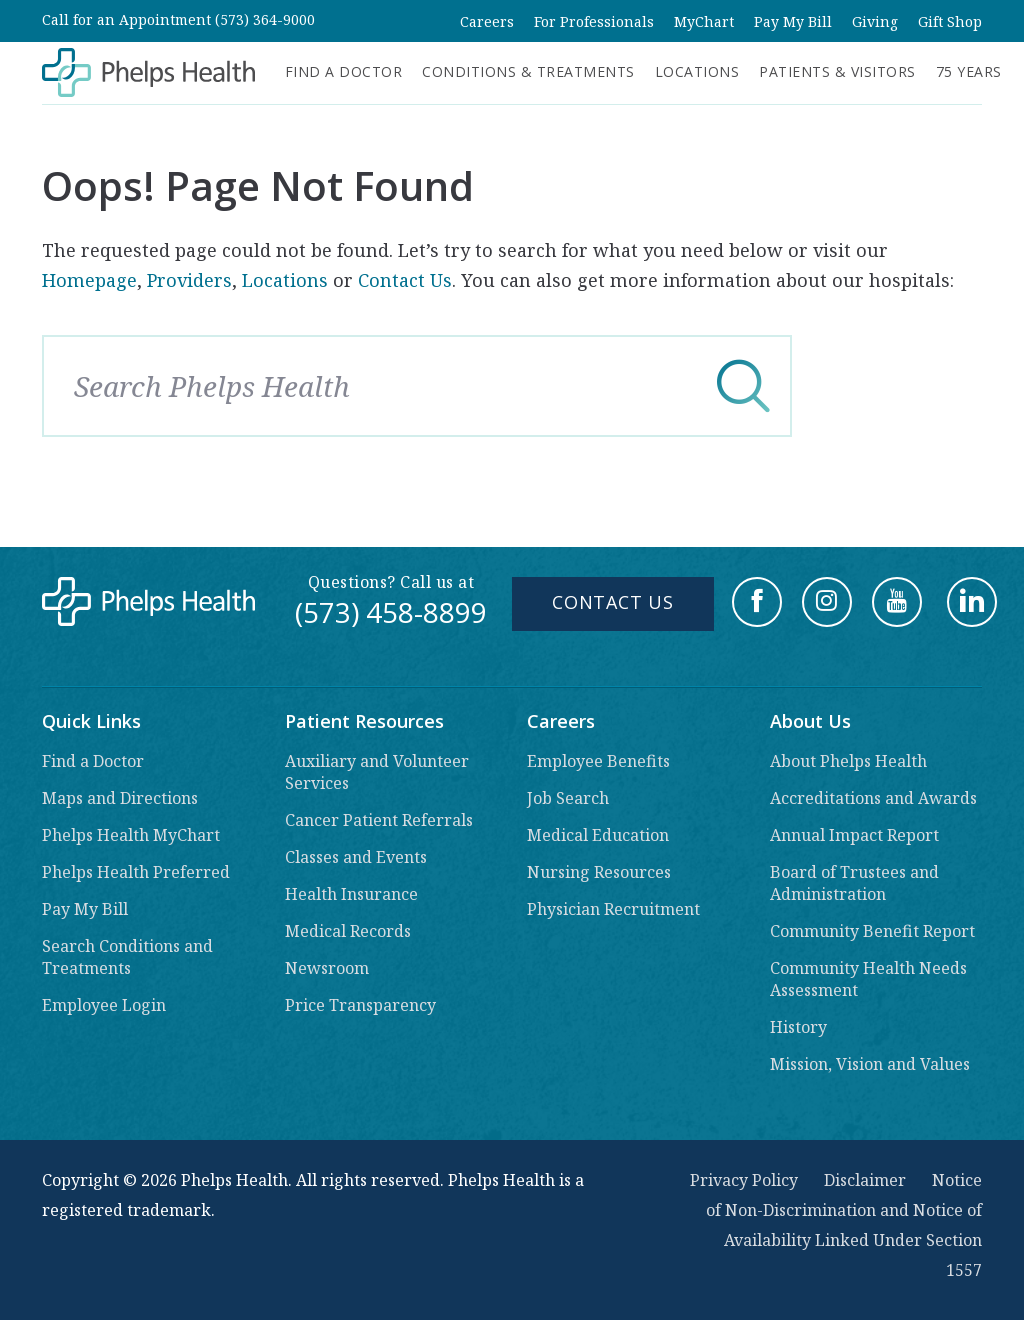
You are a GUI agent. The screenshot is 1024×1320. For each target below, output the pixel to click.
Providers (189, 280)
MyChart (704, 21)
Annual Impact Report (854, 835)
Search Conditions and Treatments (127, 957)
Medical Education (598, 835)
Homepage (89, 280)
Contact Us (405, 280)
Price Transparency (360, 1005)
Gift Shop (950, 21)
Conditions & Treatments (528, 71)
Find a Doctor (344, 71)
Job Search (568, 798)
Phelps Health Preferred (136, 872)
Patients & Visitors (837, 71)
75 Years (969, 71)
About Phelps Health (848, 761)
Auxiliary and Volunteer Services (377, 772)
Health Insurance (351, 894)
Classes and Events (356, 857)
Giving (875, 21)
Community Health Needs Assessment (868, 979)
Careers (487, 21)
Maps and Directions (120, 798)
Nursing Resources (599, 872)
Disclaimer (865, 1180)
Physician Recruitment (613, 909)
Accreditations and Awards (873, 798)
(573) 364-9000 (265, 19)
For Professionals (594, 21)
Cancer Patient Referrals (379, 820)
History (798, 1027)
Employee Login (104, 1005)
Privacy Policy (744, 1180)
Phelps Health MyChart (131, 835)
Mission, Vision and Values (870, 1064)
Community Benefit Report (872, 931)
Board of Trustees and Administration (854, 883)
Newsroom (327, 968)
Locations (697, 71)
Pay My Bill (793, 21)
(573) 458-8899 (391, 612)
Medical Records (348, 931)
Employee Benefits (598, 761)
